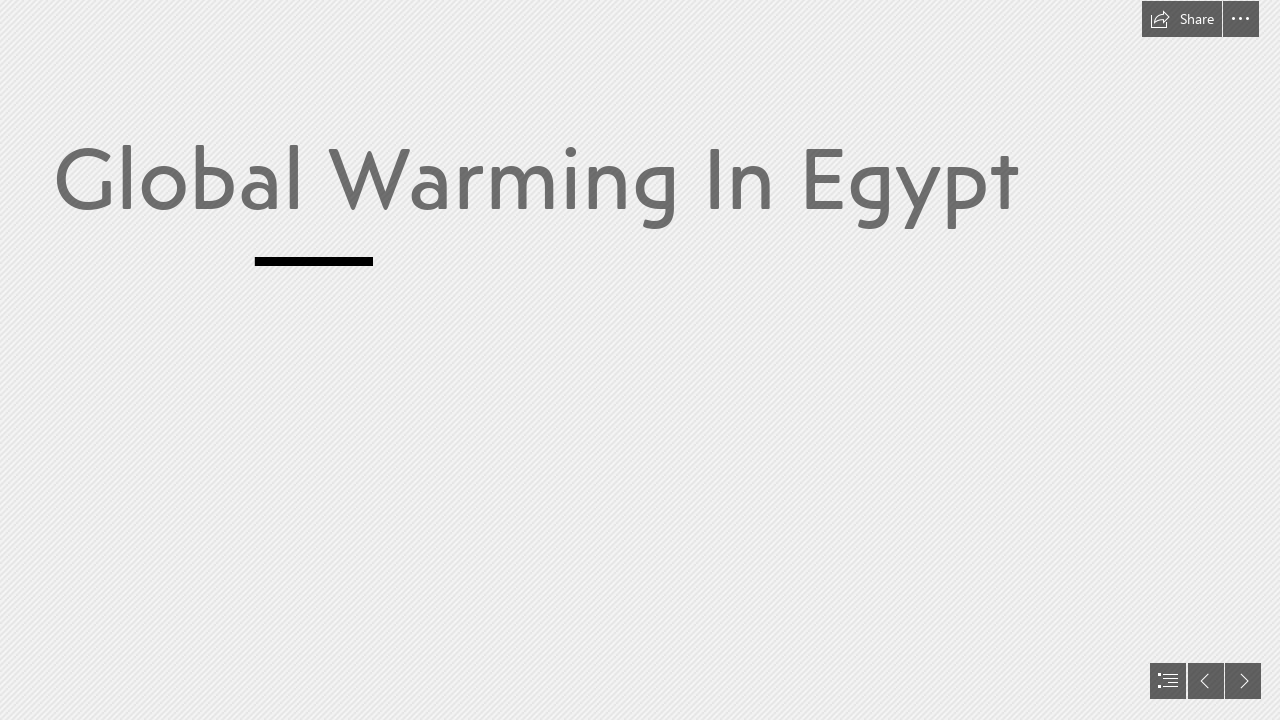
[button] (1182, 19)
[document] (640, 360)
